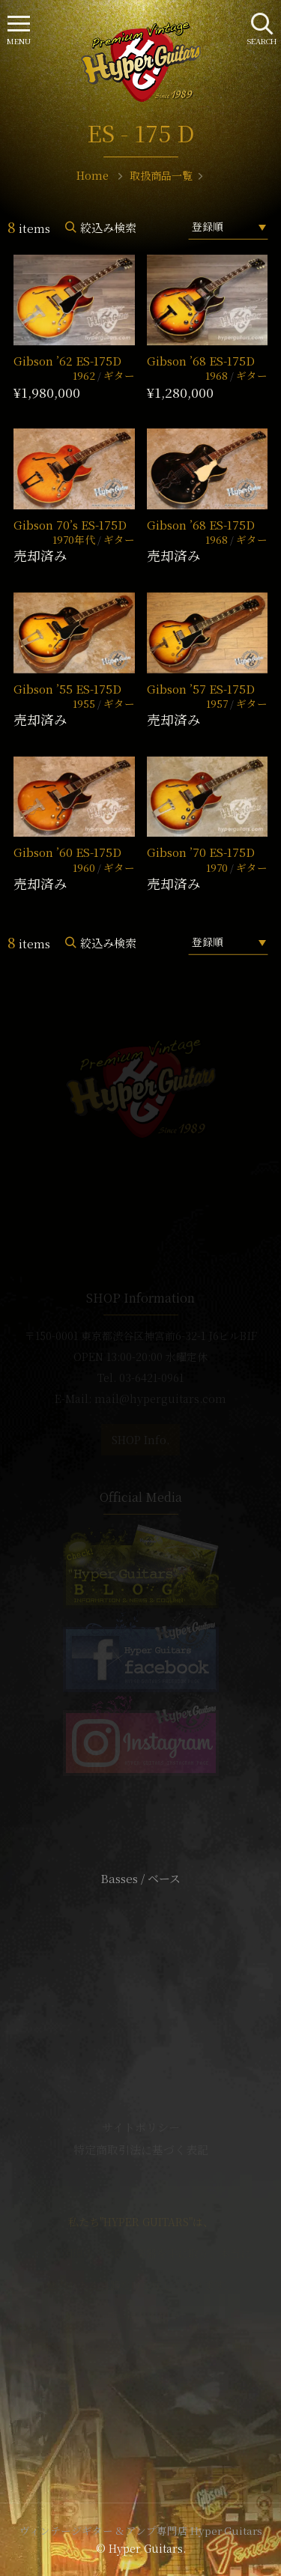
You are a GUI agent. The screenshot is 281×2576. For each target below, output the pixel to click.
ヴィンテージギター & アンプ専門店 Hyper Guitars (140, 2530)
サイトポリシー (141, 2127)
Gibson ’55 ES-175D (67, 689)
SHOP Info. (140, 1439)
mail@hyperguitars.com (160, 1398)
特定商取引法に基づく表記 (140, 2149)
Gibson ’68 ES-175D (201, 361)
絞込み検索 (108, 227)
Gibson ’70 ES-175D (201, 852)
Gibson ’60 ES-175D (67, 852)
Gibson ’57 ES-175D (201, 689)
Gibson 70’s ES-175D (70, 525)
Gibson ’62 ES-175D (67, 361)
